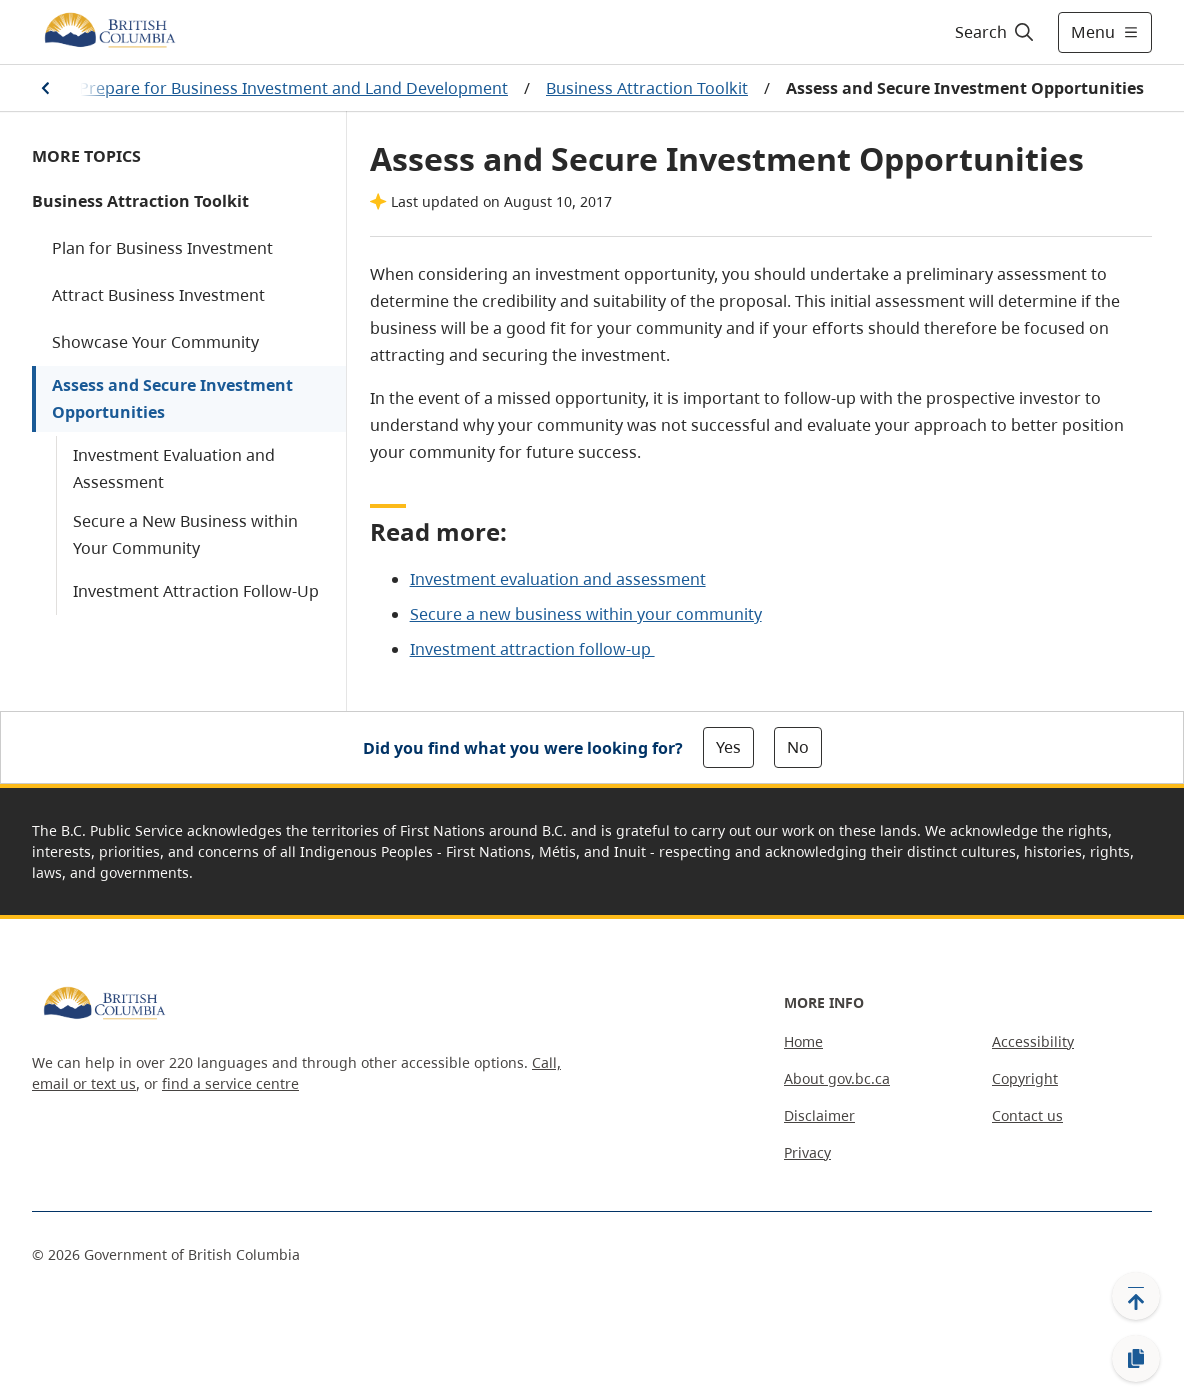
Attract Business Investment (158, 295)
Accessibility (1033, 1041)
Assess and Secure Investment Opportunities (172, 398)
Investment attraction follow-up (532, 649)
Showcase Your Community (155, 342)
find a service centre (230, 1083)
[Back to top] (1136, 1296)
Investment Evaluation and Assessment (174, 468)
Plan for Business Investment (162, 248)
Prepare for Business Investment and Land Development (293, 88)
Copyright (1025, 1078)
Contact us (1027, 1115)
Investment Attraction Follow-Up (196, 591)
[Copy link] (1136, 1359)
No (798, 747)
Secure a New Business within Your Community (185, 534)
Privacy (807, 1152)
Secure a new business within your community (586, 614)
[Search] (995, 32)
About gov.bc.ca (837, 1078)
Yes (728, 747)
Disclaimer (819, 1115)
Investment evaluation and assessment (558, 579)
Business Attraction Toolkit (647, 88)
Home (803, 1041)
